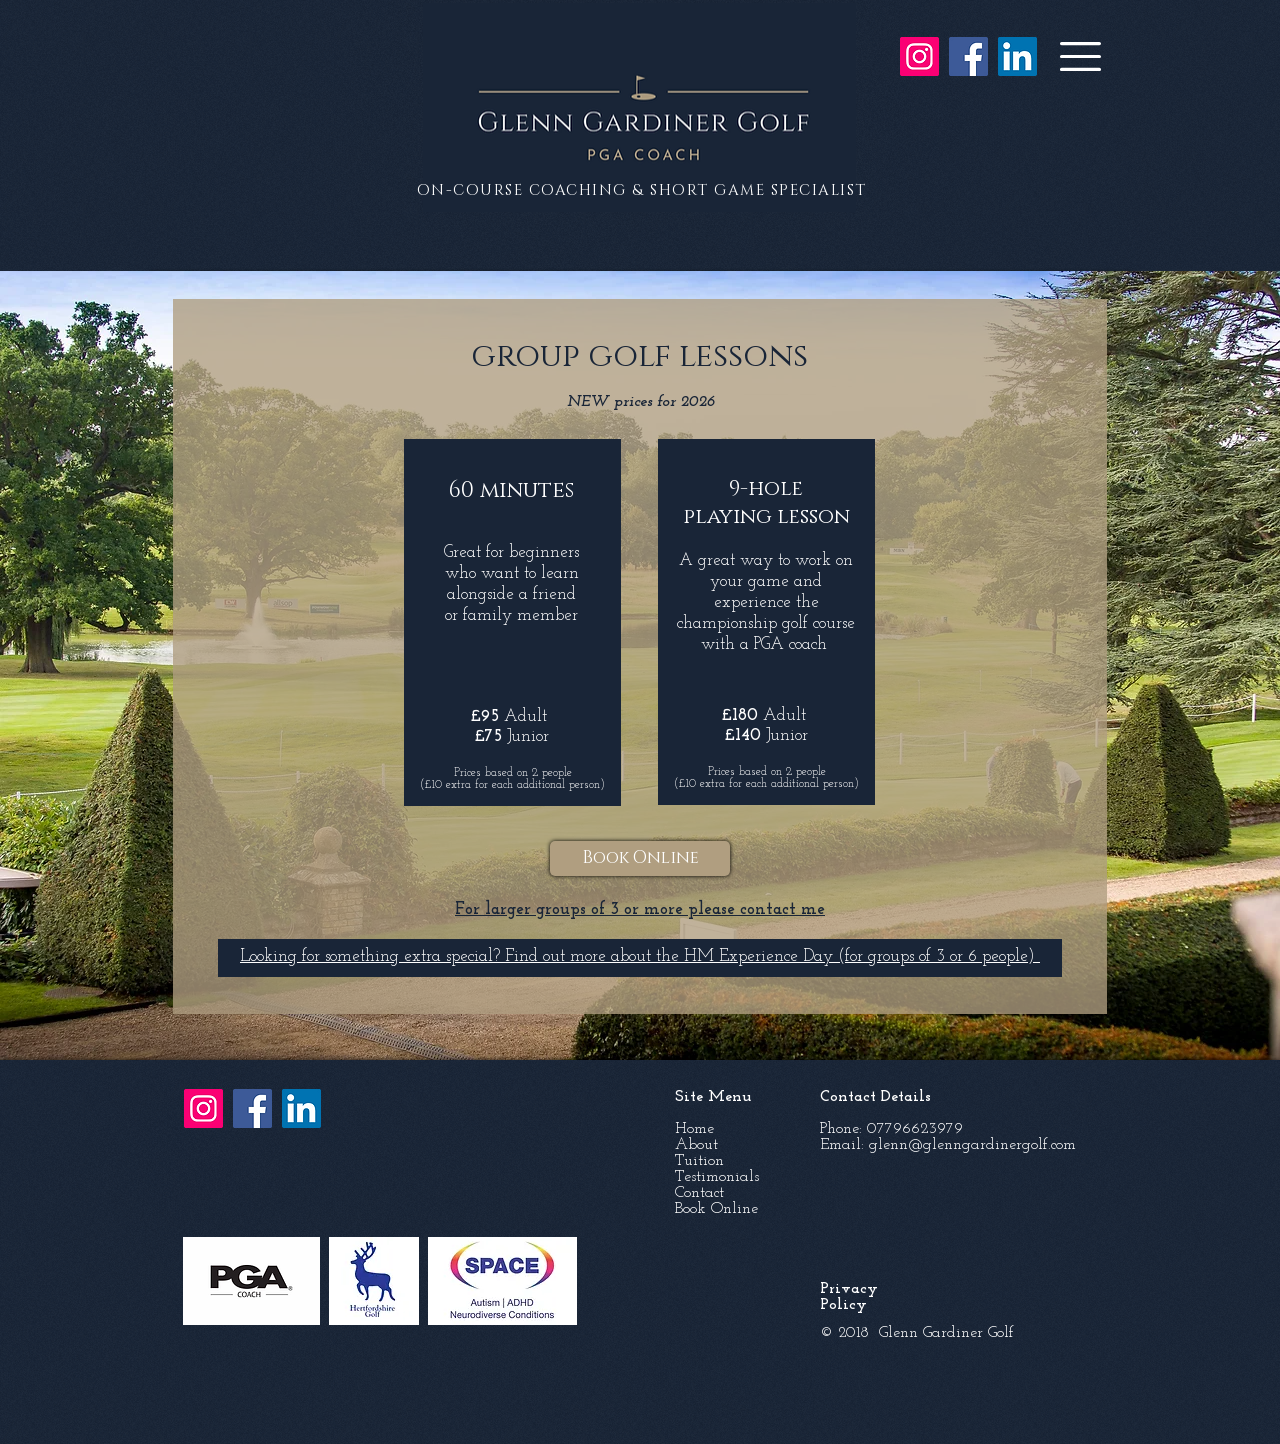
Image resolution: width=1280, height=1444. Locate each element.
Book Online (716, 1209)
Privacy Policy (849, 1297)
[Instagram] (919, 56)
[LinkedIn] (1017, 56)
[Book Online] (640, 858)
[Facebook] (968, 56)
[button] (1080, 56)
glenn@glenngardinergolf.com (972, 1145)
